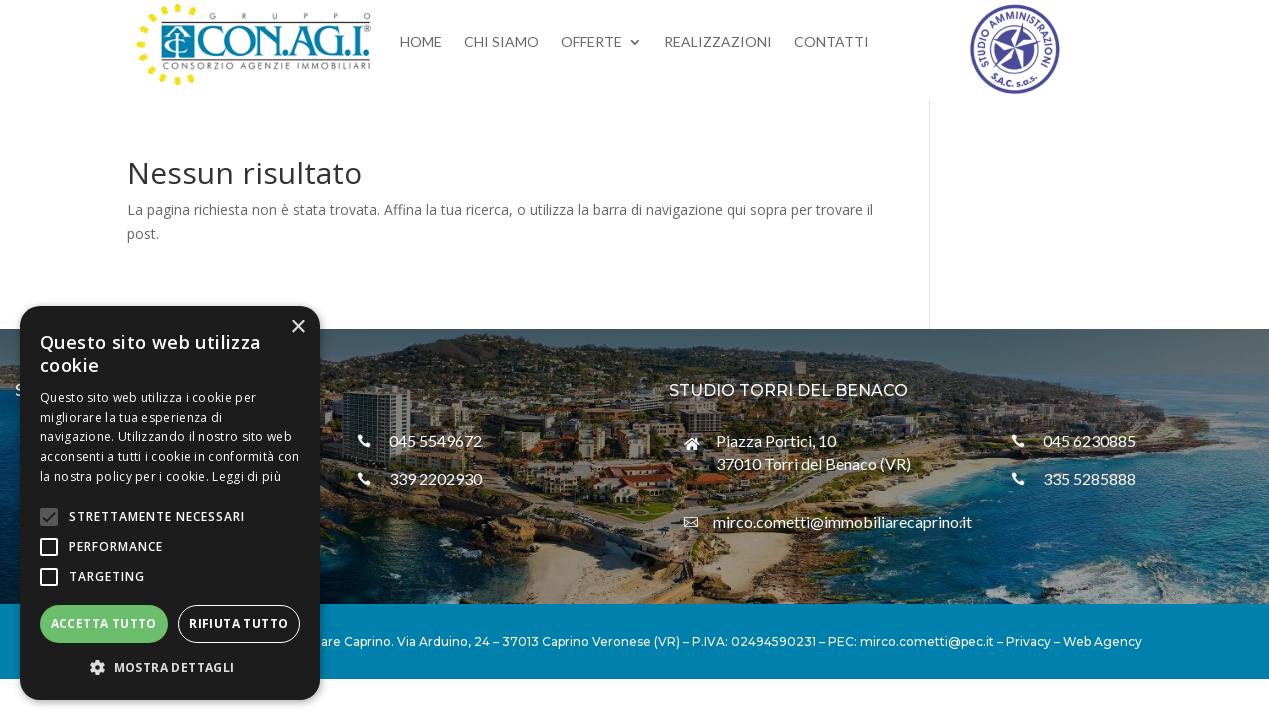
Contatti (831, 42)
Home (421, 42)
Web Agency (1102, 641)
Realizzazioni (718, 42)
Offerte (591, 42)
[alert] (170, 503)
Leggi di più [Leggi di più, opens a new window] (246, 476)
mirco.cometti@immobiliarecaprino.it (842, 521)
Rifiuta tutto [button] (238, 623)
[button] (170, 668)
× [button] (297, 327)
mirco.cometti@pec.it (927, 641)
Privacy (1028, 641)
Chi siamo (501, 42)
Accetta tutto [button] (104, 623)
